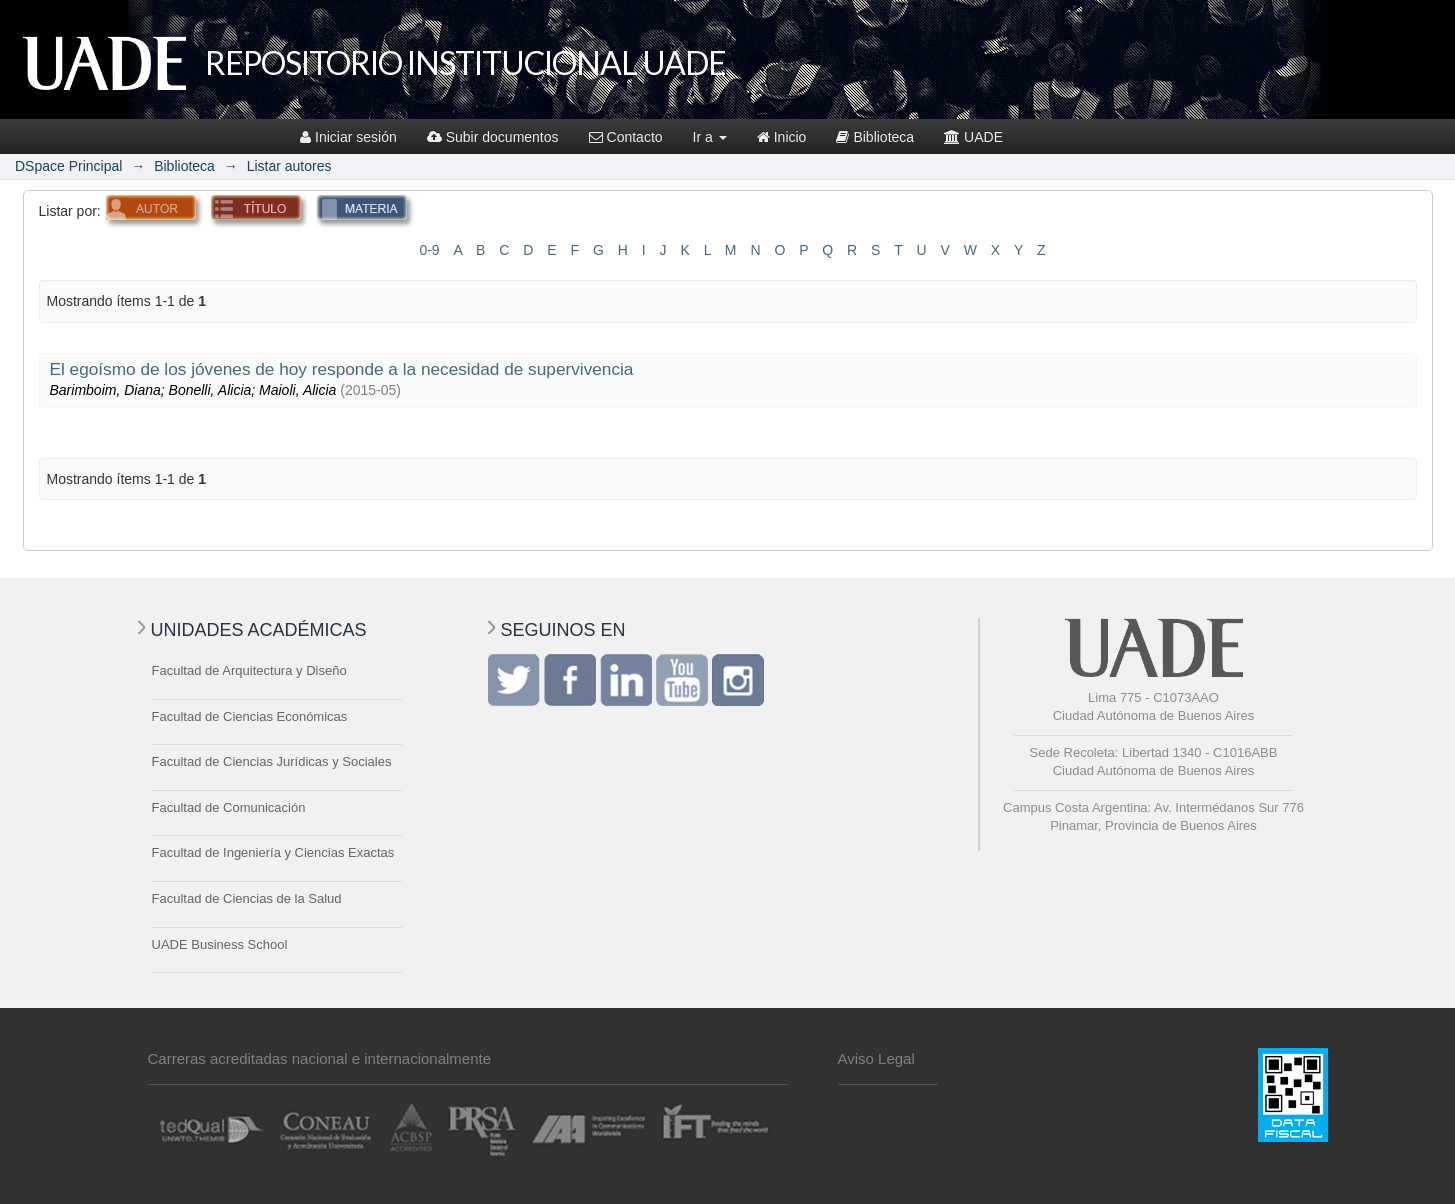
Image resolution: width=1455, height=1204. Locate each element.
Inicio (782, 137)
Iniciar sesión (348, 137)
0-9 (429, 250)
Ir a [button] (710, 137)
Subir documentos (493, 137)
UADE (973, 137)
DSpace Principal (68, 166)
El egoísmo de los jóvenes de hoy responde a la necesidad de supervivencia (342, 369)
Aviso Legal (876, 1058)
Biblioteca (875, 137)
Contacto (626, 137)
